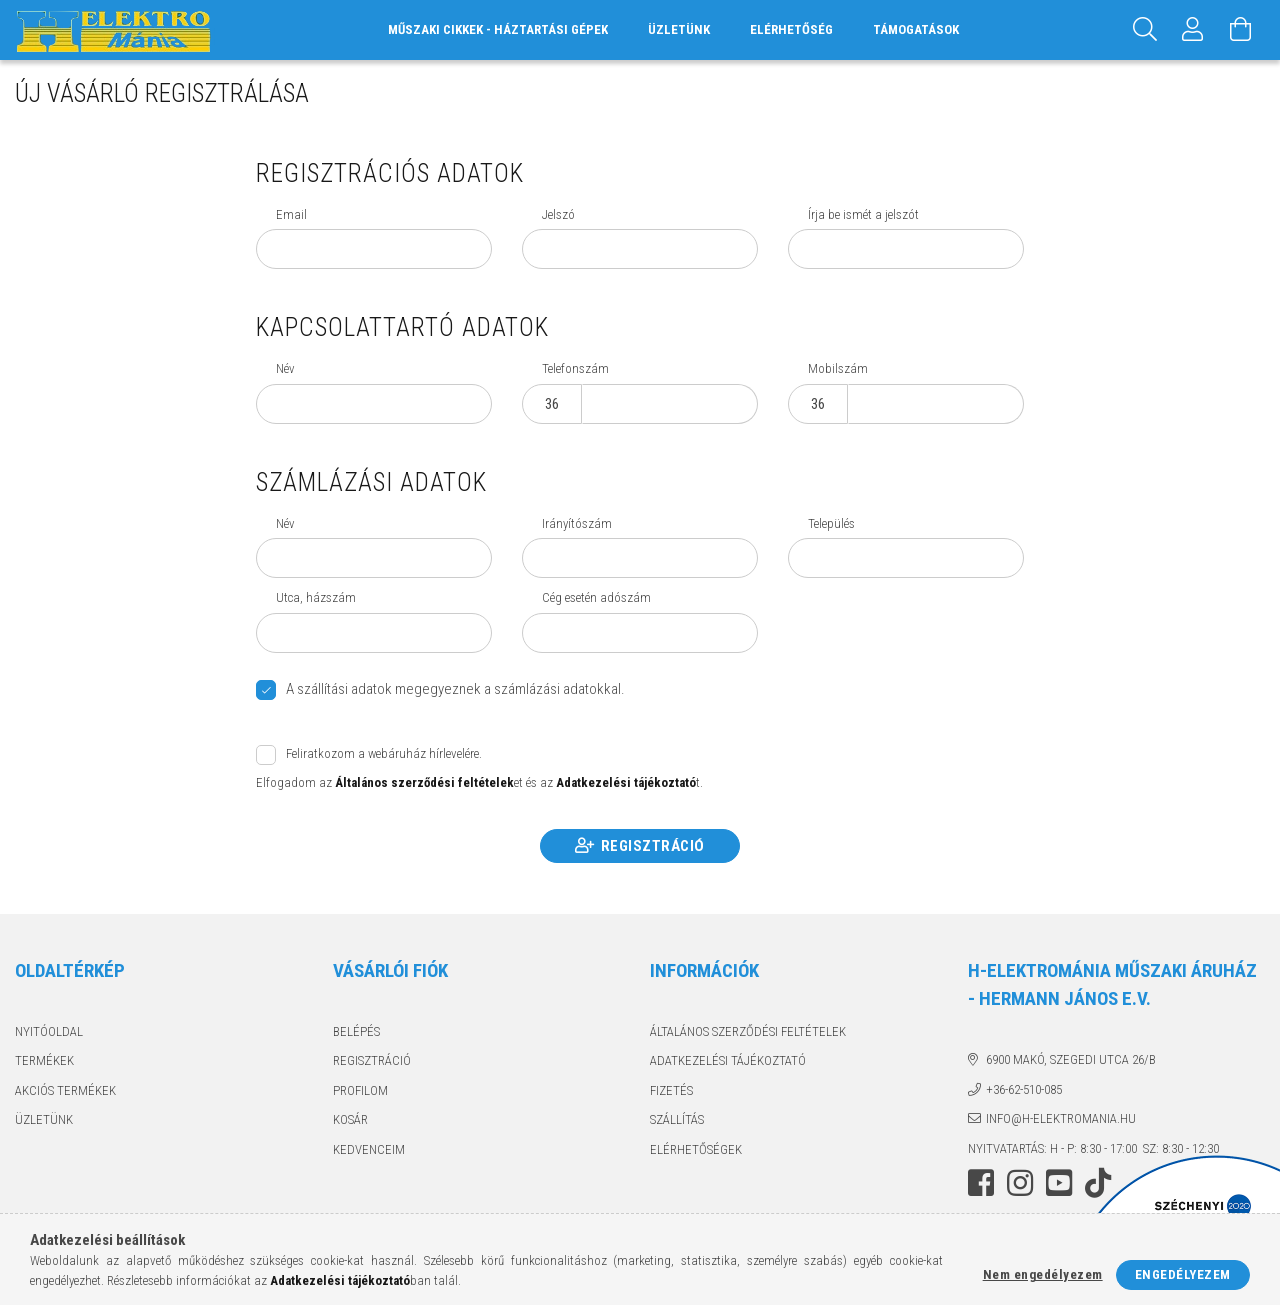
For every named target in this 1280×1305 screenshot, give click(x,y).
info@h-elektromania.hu (1061, 1118)
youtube (1059, 1183)
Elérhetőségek (696, 1149)
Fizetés (671, 1090)
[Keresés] (1145, 30)
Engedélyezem (1183, 1274)
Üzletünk (679, 29)
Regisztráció (653, 846)
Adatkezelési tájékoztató (728, 1060)
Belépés (356, 1031)
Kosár (350, 1119)
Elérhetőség (791, 29)
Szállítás (677, 1119)
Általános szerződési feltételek (748, 1031)
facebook (981, 1183)
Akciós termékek (65, 1090)
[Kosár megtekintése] (1241, 30)
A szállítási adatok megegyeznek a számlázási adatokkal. (455, 689)
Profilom (360, 1090)
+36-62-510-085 (1024, 1089)
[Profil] (1193, 30)
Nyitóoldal (49, 1031)
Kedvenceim (369, 1149)
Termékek (44, 1060)
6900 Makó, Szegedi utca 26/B (1071, 1059)
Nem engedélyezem (1043, 1274)
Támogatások (916, 29)
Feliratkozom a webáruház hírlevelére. (384, 754)
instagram (1020, 1183)
